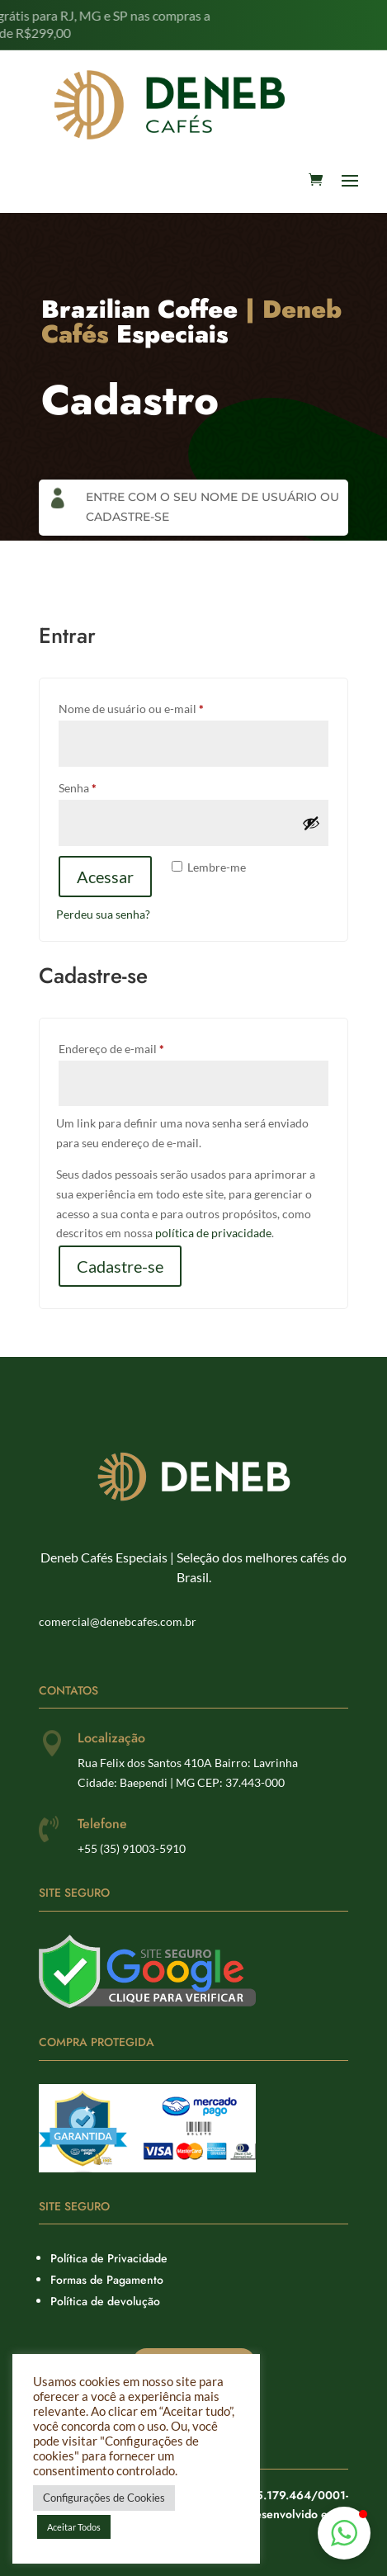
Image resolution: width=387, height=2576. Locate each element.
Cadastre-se (120, 1266)
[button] (344, 2533)
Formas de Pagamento (106, 2279)
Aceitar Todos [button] (74, 2527)
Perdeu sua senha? (103, 914)
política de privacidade (213, 1233)
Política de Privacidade (109, 2258)
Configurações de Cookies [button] (104, 2497)
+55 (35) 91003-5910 (132, 1848)
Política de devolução (105, 2301)
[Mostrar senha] (311, 823)
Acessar (105, 876)
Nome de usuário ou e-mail (161, 706)
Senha (108, 786)
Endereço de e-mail (141, 1046)
